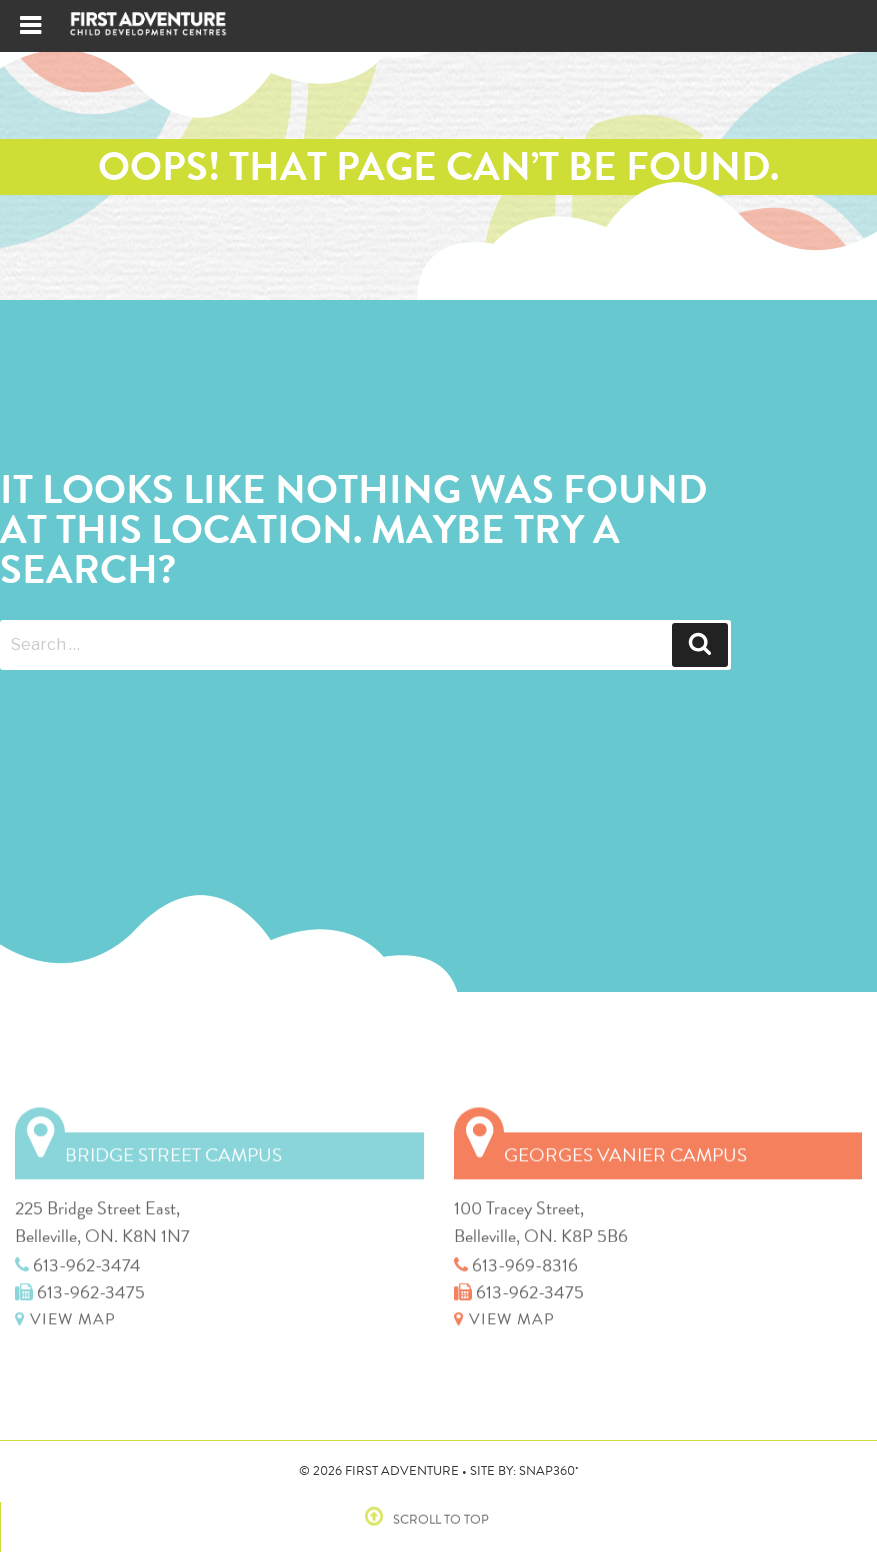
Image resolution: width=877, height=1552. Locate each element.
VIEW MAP (65, 1315)
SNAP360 (549, 1471)
